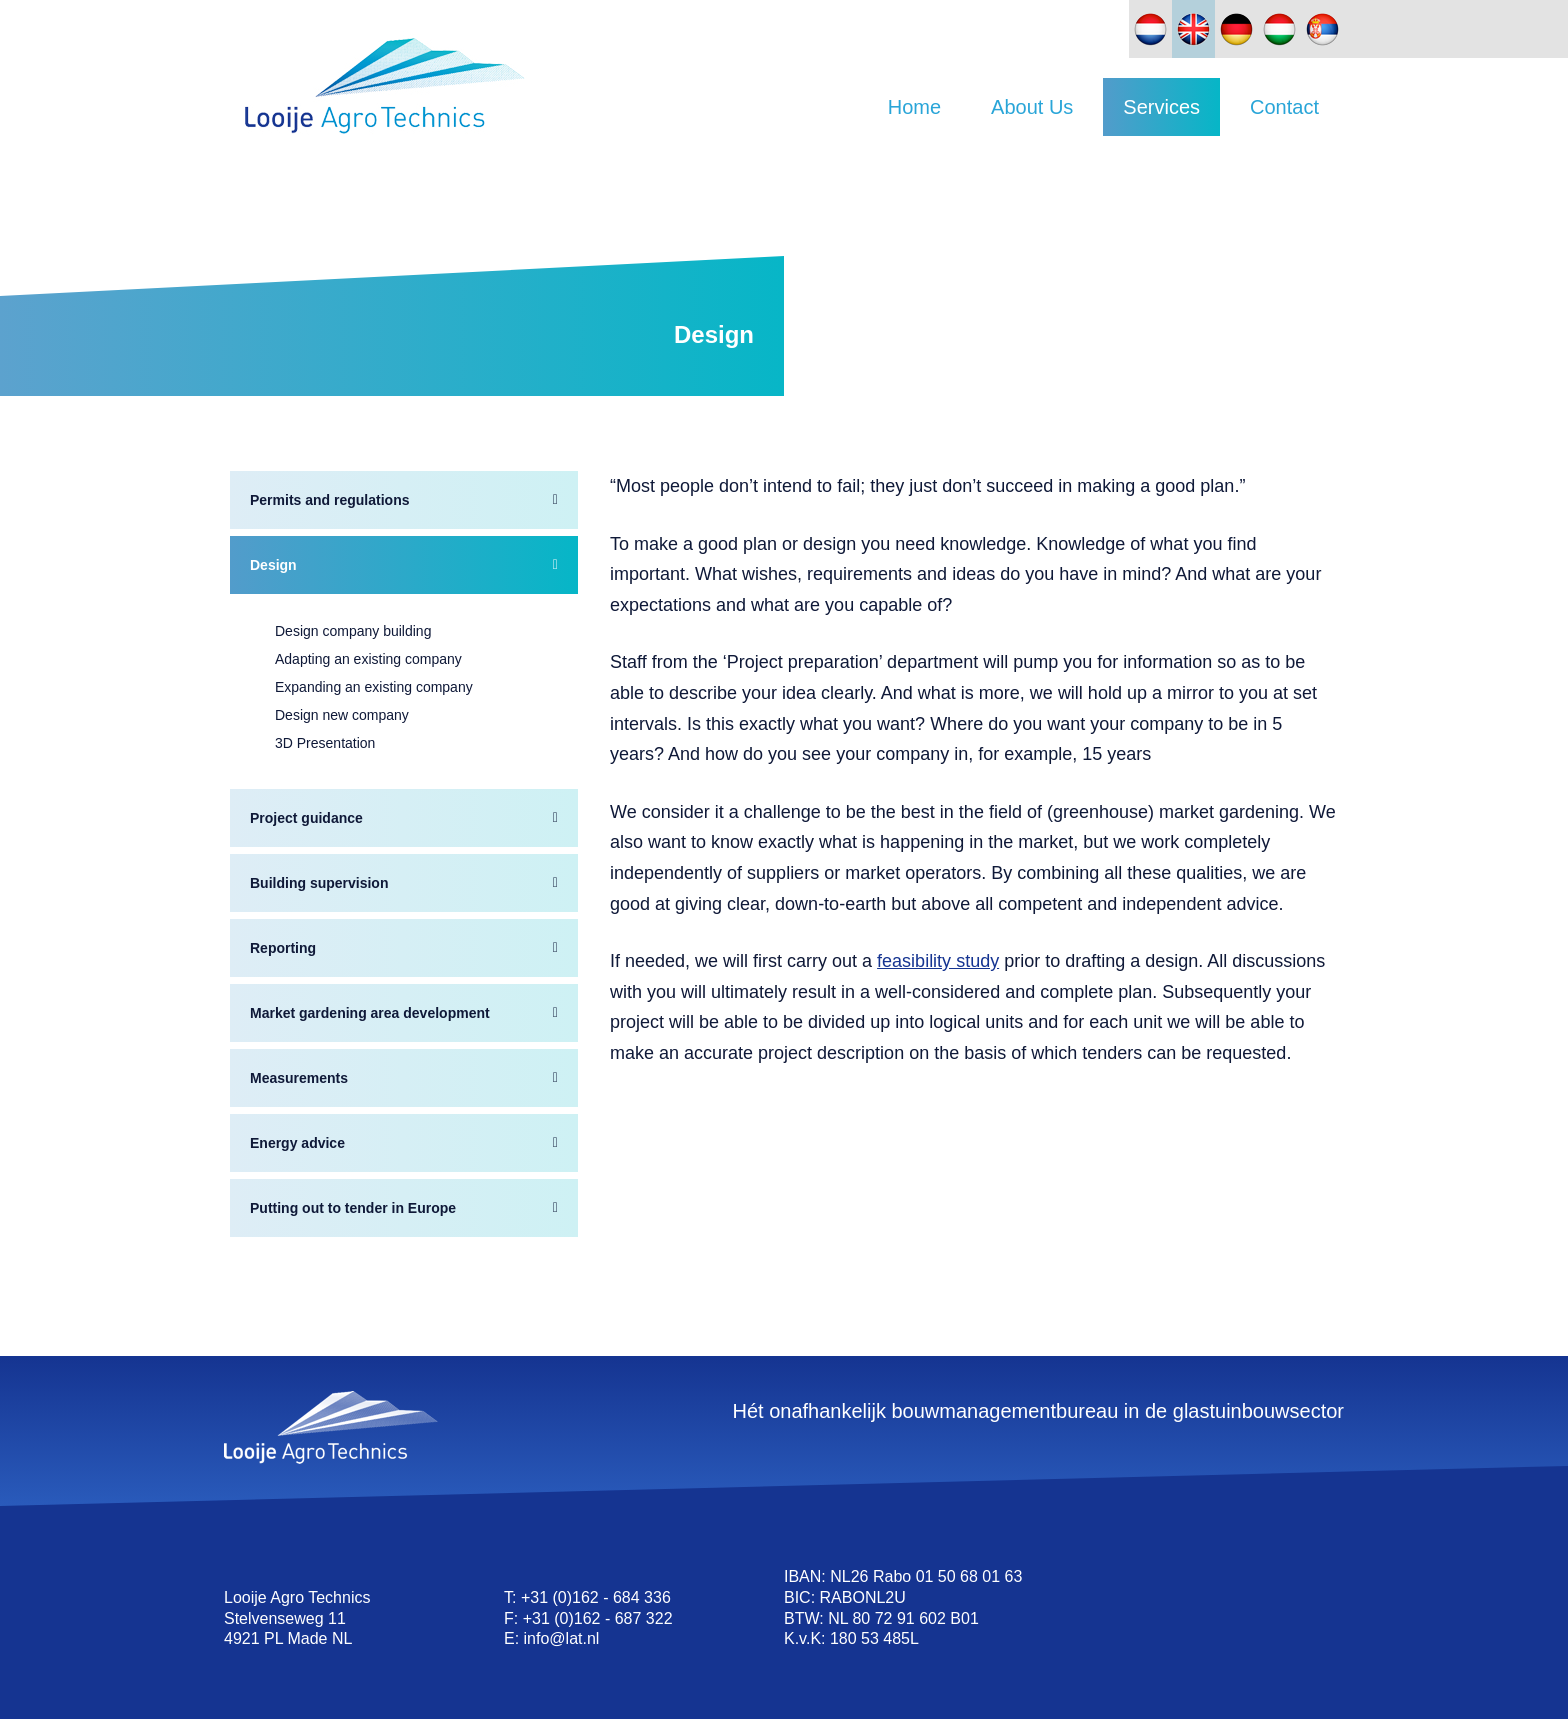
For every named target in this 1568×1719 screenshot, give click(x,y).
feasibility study (938, 961)
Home (914, 107)
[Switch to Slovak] (1322, 29)
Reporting (283, 948)
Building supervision (319, 883)
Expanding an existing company (374, 687)
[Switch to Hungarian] (1279, 29)
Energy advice (297, 1143)
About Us (1032, 107)
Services (1161, 107)
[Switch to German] (1236, 29)
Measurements (299, 1078)
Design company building (353, 631)
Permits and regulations (329, 500)
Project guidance (306, 818)
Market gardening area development (370, 1013)
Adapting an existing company (368, 659)
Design (273, 565)
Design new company (342, 715)
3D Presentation (325, 743)
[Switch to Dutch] (1150, 29)
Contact (1284, 107)
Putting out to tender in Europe (353, 1208)
